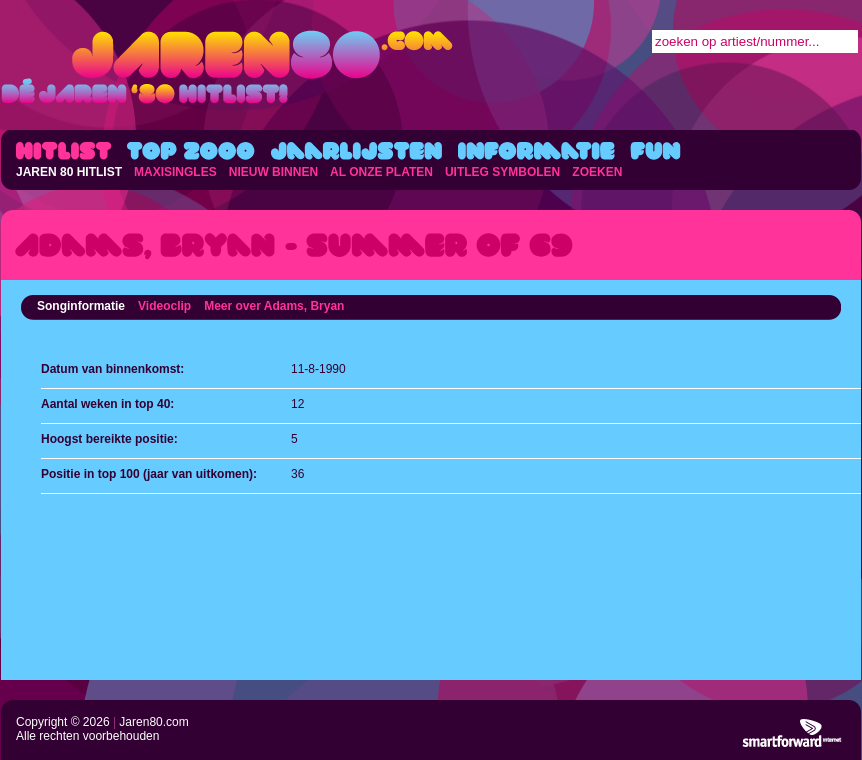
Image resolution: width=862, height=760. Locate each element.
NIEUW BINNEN (273, 172)
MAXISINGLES (175, 172)
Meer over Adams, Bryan (274, 306)
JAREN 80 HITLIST (69, 172)
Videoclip (164, 306)
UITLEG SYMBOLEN (502, 172)
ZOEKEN (597, 172)
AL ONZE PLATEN (381, 172)
